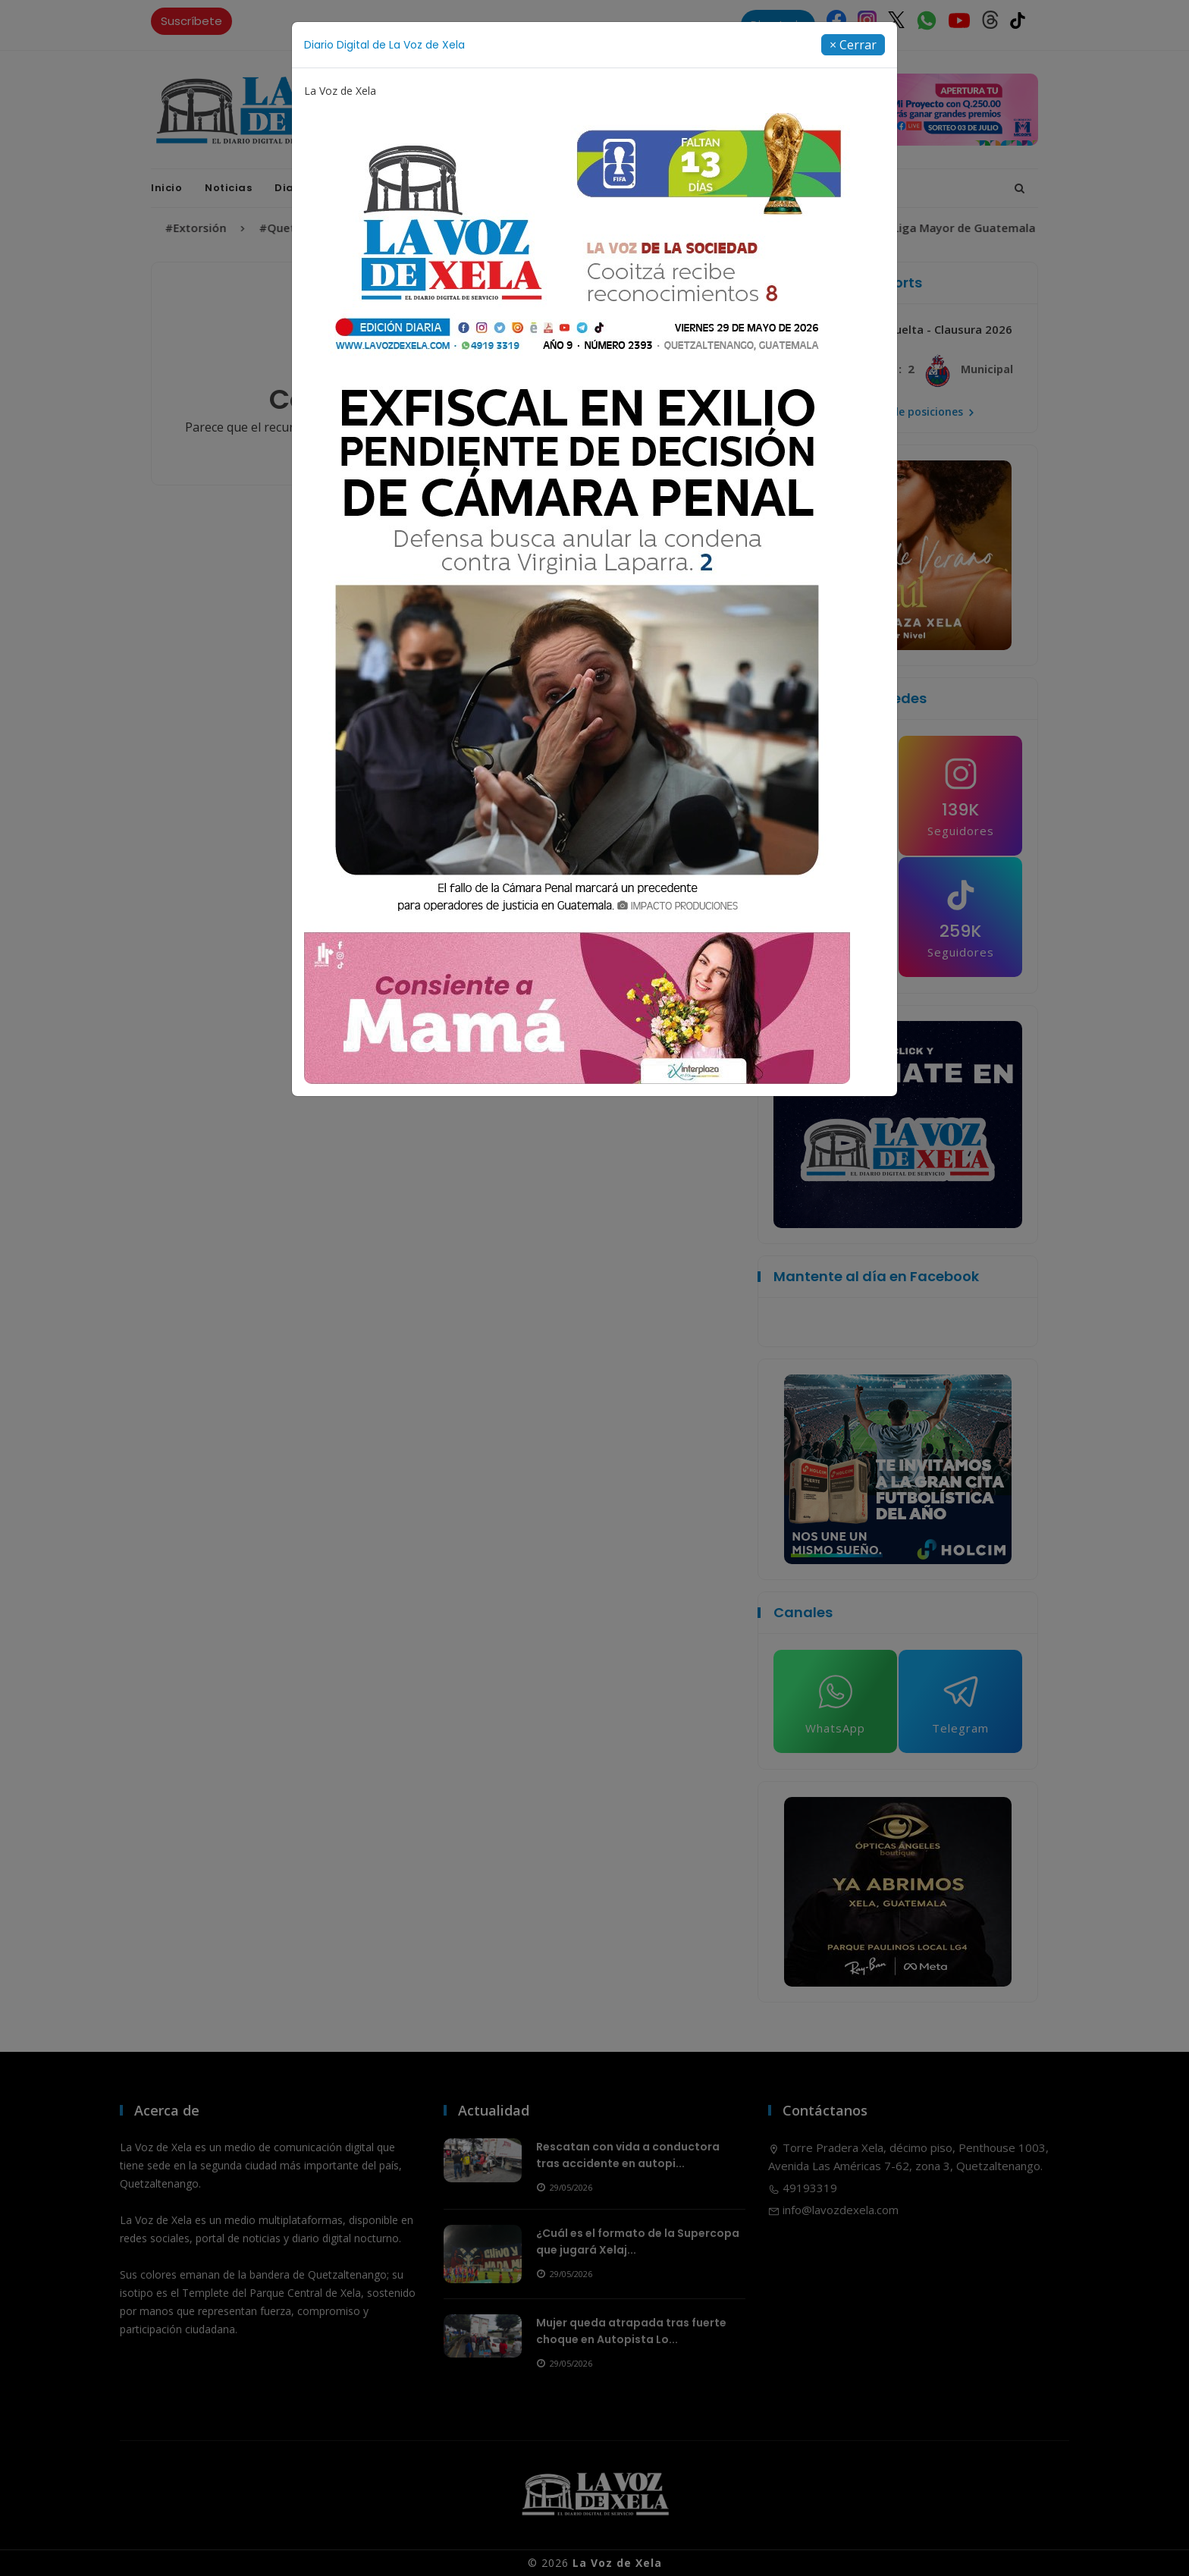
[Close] (853, 44)
